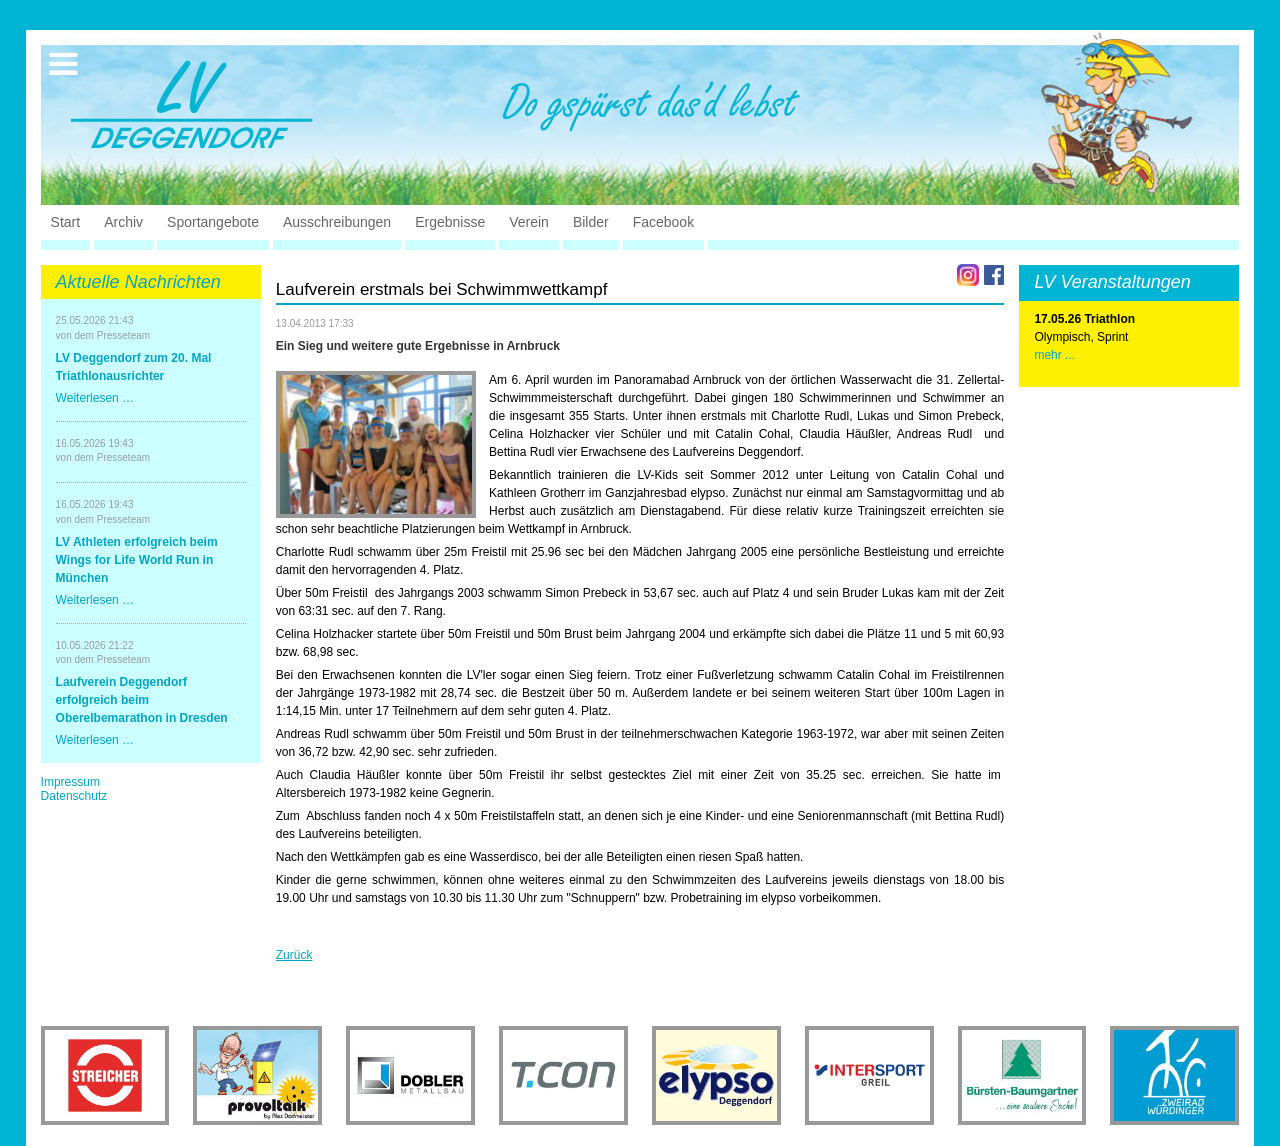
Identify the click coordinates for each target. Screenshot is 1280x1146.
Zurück (294, 955)
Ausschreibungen (337, 222)
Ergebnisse (450, 222)
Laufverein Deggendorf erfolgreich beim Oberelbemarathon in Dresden (142, 700)
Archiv (123, 222)
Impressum (70, 782)
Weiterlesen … (95, 398)
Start (66, 222)
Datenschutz (74, 796)
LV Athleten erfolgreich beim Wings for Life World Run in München (137, 560)
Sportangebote (213, 222)
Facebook (663, 222)
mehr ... (1054, 355)
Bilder (591, 222)
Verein (529, 222)
